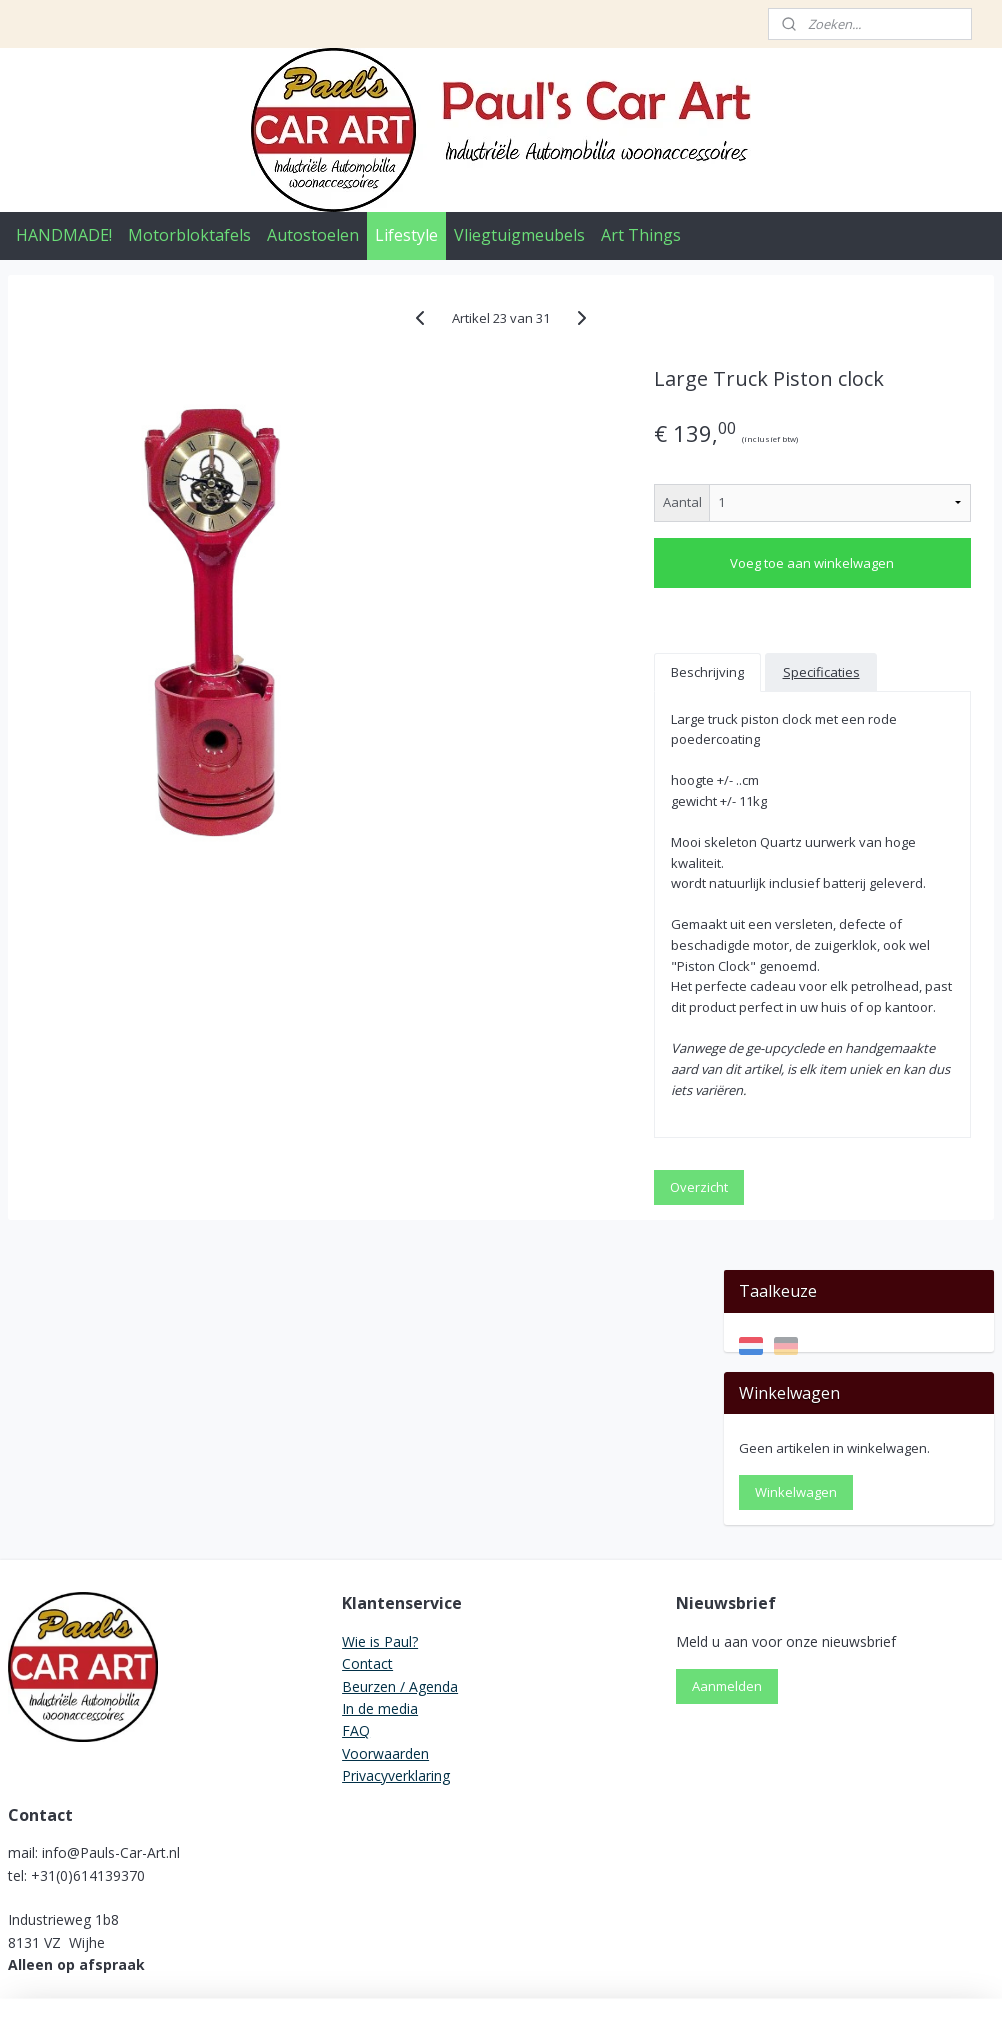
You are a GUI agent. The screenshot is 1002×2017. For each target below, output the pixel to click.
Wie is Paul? (380, 1506)
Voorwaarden (385, 1618)
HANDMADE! (64, 235)
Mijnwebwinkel (716, 1980)
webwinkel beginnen (542, 1980)
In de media (380, 1573)
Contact (367, 1528)
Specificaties (525, 738)
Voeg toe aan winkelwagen (577, 591)
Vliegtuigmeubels (519, 235)
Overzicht (515, 1357)
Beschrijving (523, 700)
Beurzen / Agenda (400, 1551)
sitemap (423, 1980)
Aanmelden (727, 1552)
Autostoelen (313, 235)
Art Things (641, 235)
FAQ (356, 1596)
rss (465, 1980)
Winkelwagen (796, 497)
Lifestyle (406, 235)
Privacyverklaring (396, 1640)
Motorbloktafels (189, 235)
